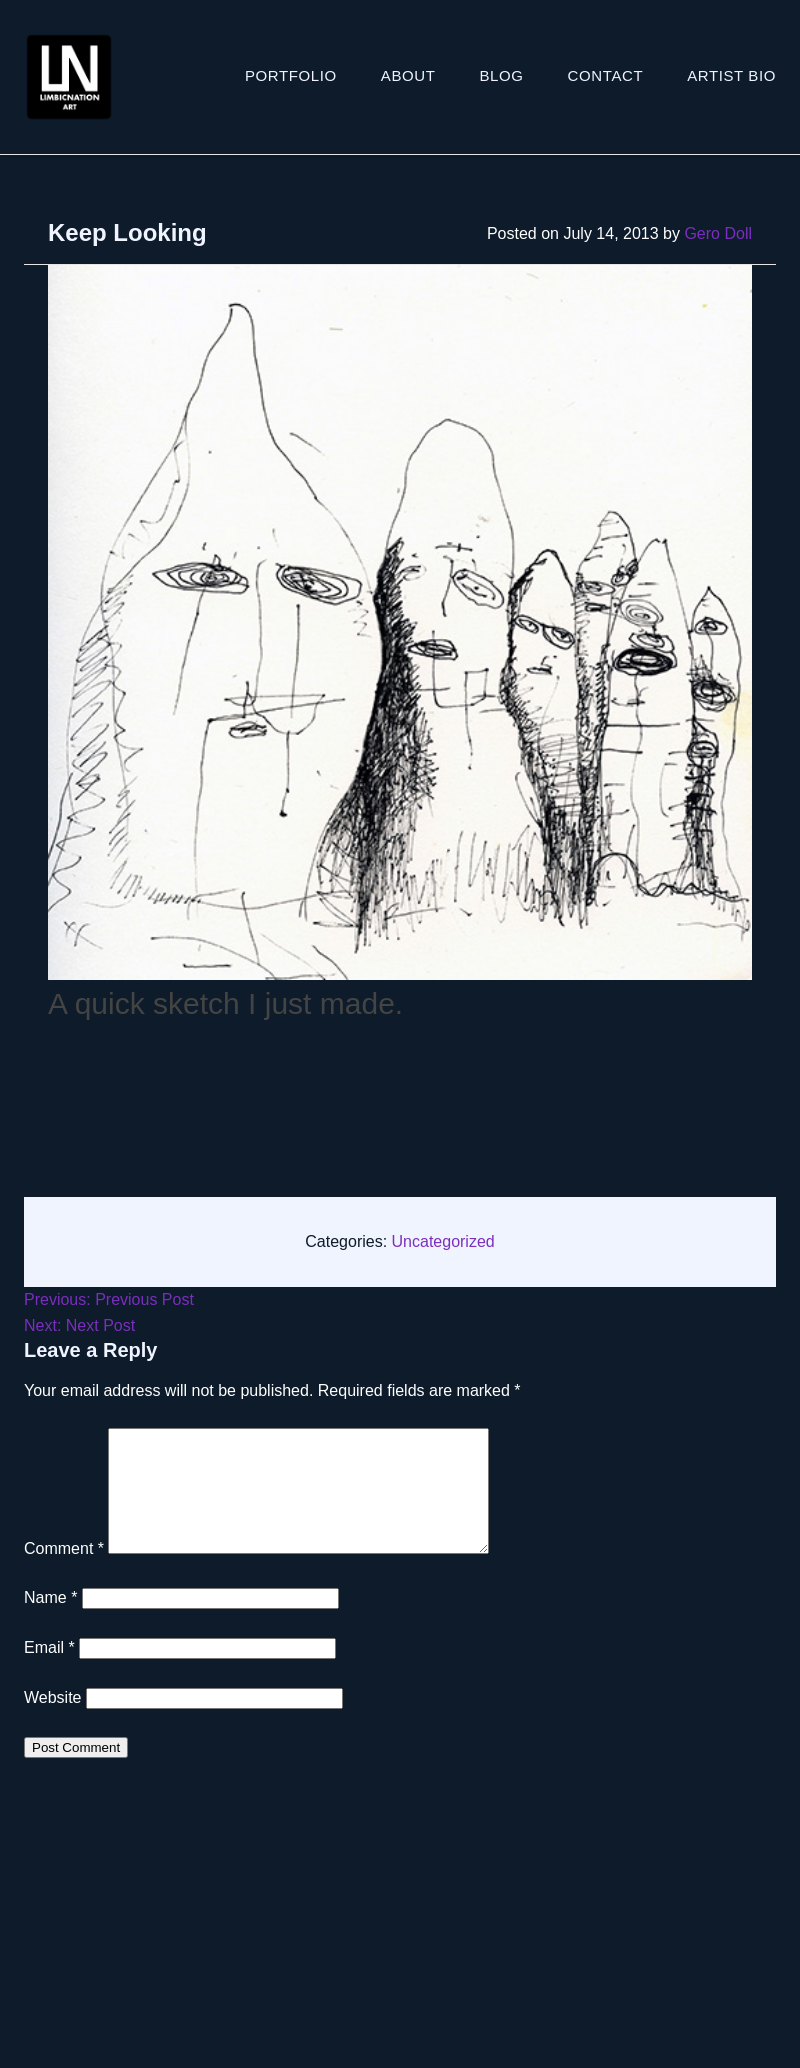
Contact (606, 75)
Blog (502, 75)
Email (49, 1671)
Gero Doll (718, 233)
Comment (64, 1572)
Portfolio (291, 75)
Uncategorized (443, 1241)
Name (50, 1621)
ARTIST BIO (731, 75)
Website (53, 1721)
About (408, 75)
